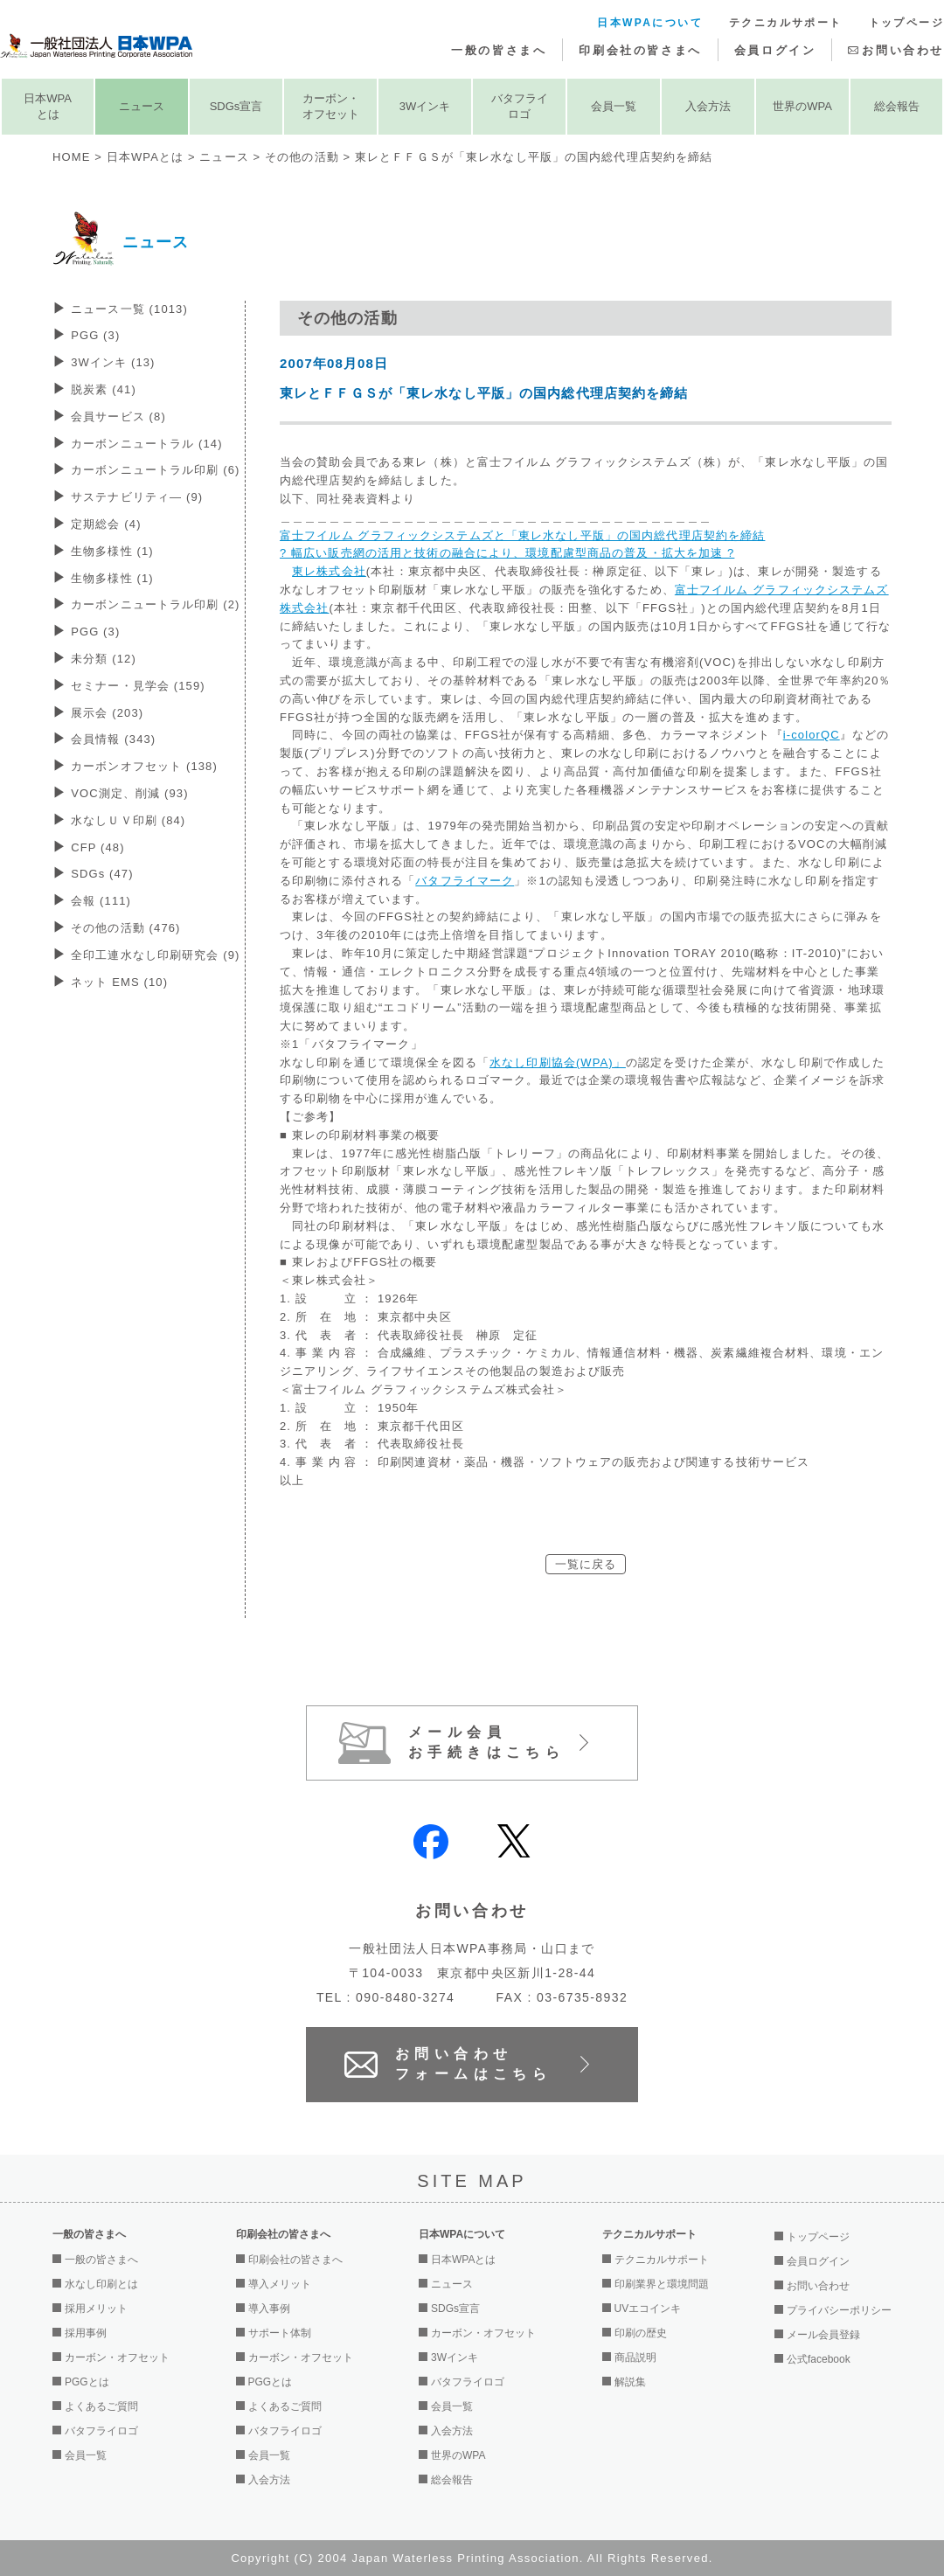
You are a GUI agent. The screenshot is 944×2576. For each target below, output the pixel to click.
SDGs (102, 873)
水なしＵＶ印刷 (128, 820)
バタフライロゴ (519, 106)
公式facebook (818, 2359)
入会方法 (708, 106)
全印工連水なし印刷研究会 (155, 955)
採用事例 (86, 2333)
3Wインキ (425, 106)
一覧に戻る (586, 1564)
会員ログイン (775, 50)
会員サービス (118, 416)
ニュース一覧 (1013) (129, 309)
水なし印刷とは (101, 2284)
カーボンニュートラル (147, 443)
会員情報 (113, 739)
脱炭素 (103, 389)
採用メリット (96, 2308)
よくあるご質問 (101, 2406)
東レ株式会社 (329, 571)
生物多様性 (112, 551)
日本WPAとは (48, 106)
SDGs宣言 (236, 106)
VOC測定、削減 (129, 793)
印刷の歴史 (640, 2333)
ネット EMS (119, 982)
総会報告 (897, 106)
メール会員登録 (823, 2335)
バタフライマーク (464, 880)
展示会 (107, 712)
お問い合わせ (903, 50)
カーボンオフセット (144, 766)
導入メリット (279, 2284)
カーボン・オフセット (330, 106)
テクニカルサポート (786, 23)
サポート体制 (279, 2333)
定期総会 (106, 524)
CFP (97, 847)
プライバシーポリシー (839, 2310)
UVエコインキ (648, 2308)
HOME (71, 156)
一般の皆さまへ (498, 50)
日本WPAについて (650, 23)
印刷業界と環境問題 (661, 2284)
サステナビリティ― (137, 496)
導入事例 (269, 2308)
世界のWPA (802, 106)
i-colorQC (811, 734)
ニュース (141, 106)
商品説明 (635, 2357)
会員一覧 (613, 106)
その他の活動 (302, 156)
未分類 (103, 658)
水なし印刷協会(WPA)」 (557, 1062)
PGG (95, 335)
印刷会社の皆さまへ (640, 50)
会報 (101, 900)
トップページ (906, 23)
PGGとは (87, 2382)
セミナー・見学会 (138, 685)
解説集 (630, 2382)
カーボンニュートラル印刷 (155, 469)
